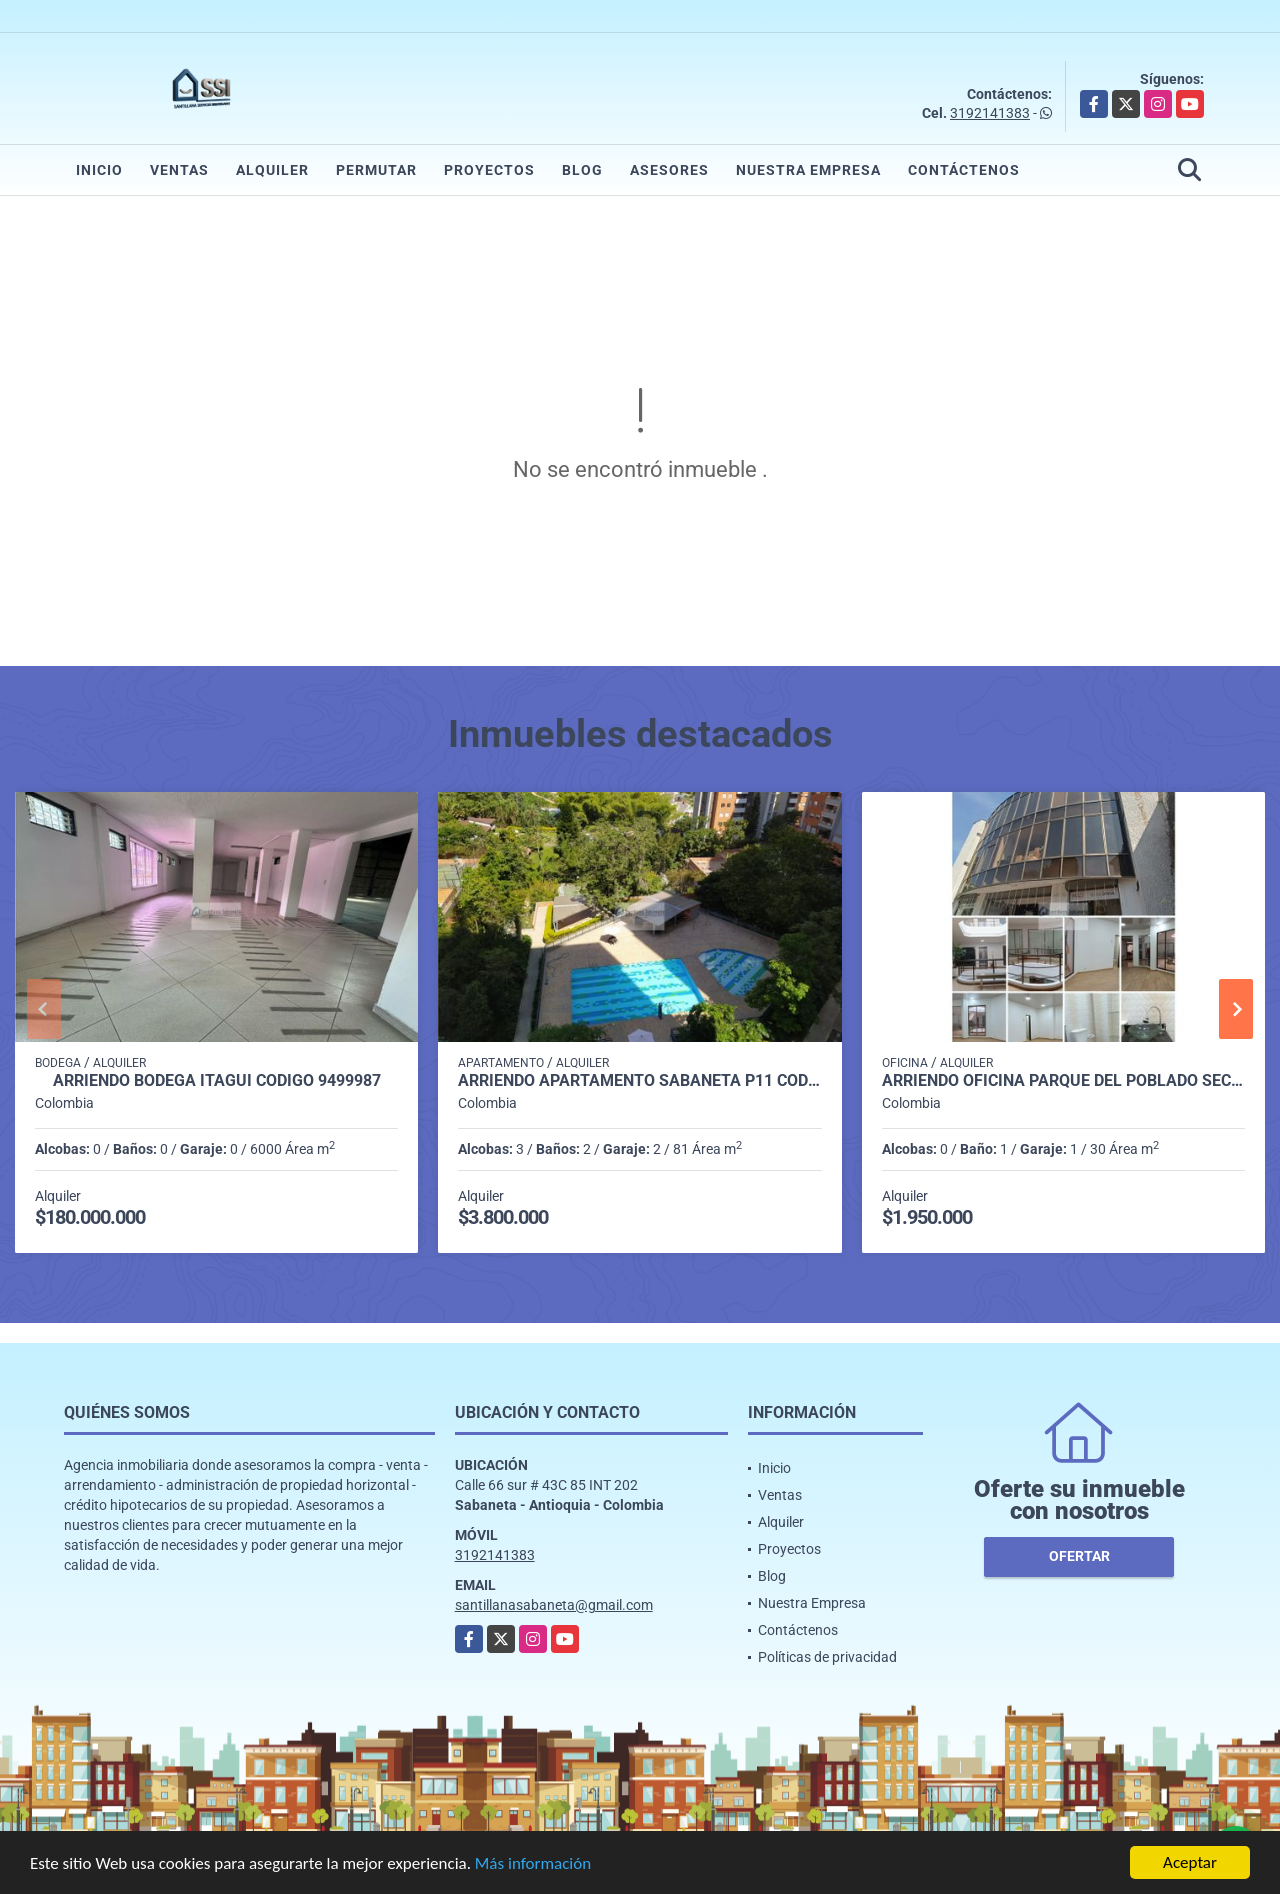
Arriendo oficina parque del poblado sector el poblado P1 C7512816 (1063, 1081)
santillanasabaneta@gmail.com (554, 1605)
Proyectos (489, 170)
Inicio (99, 170)
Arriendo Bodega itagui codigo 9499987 (217, 1081)
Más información (533, 1864)
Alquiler (272, 170)
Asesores (669, 170)
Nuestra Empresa (808, 170)
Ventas (179, 170)
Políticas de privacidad (827, 1657)
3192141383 (990, 113)
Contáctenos (964, 170)
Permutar (376, 170)
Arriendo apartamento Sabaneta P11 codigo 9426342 (639, 1081)
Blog (582, 170)
